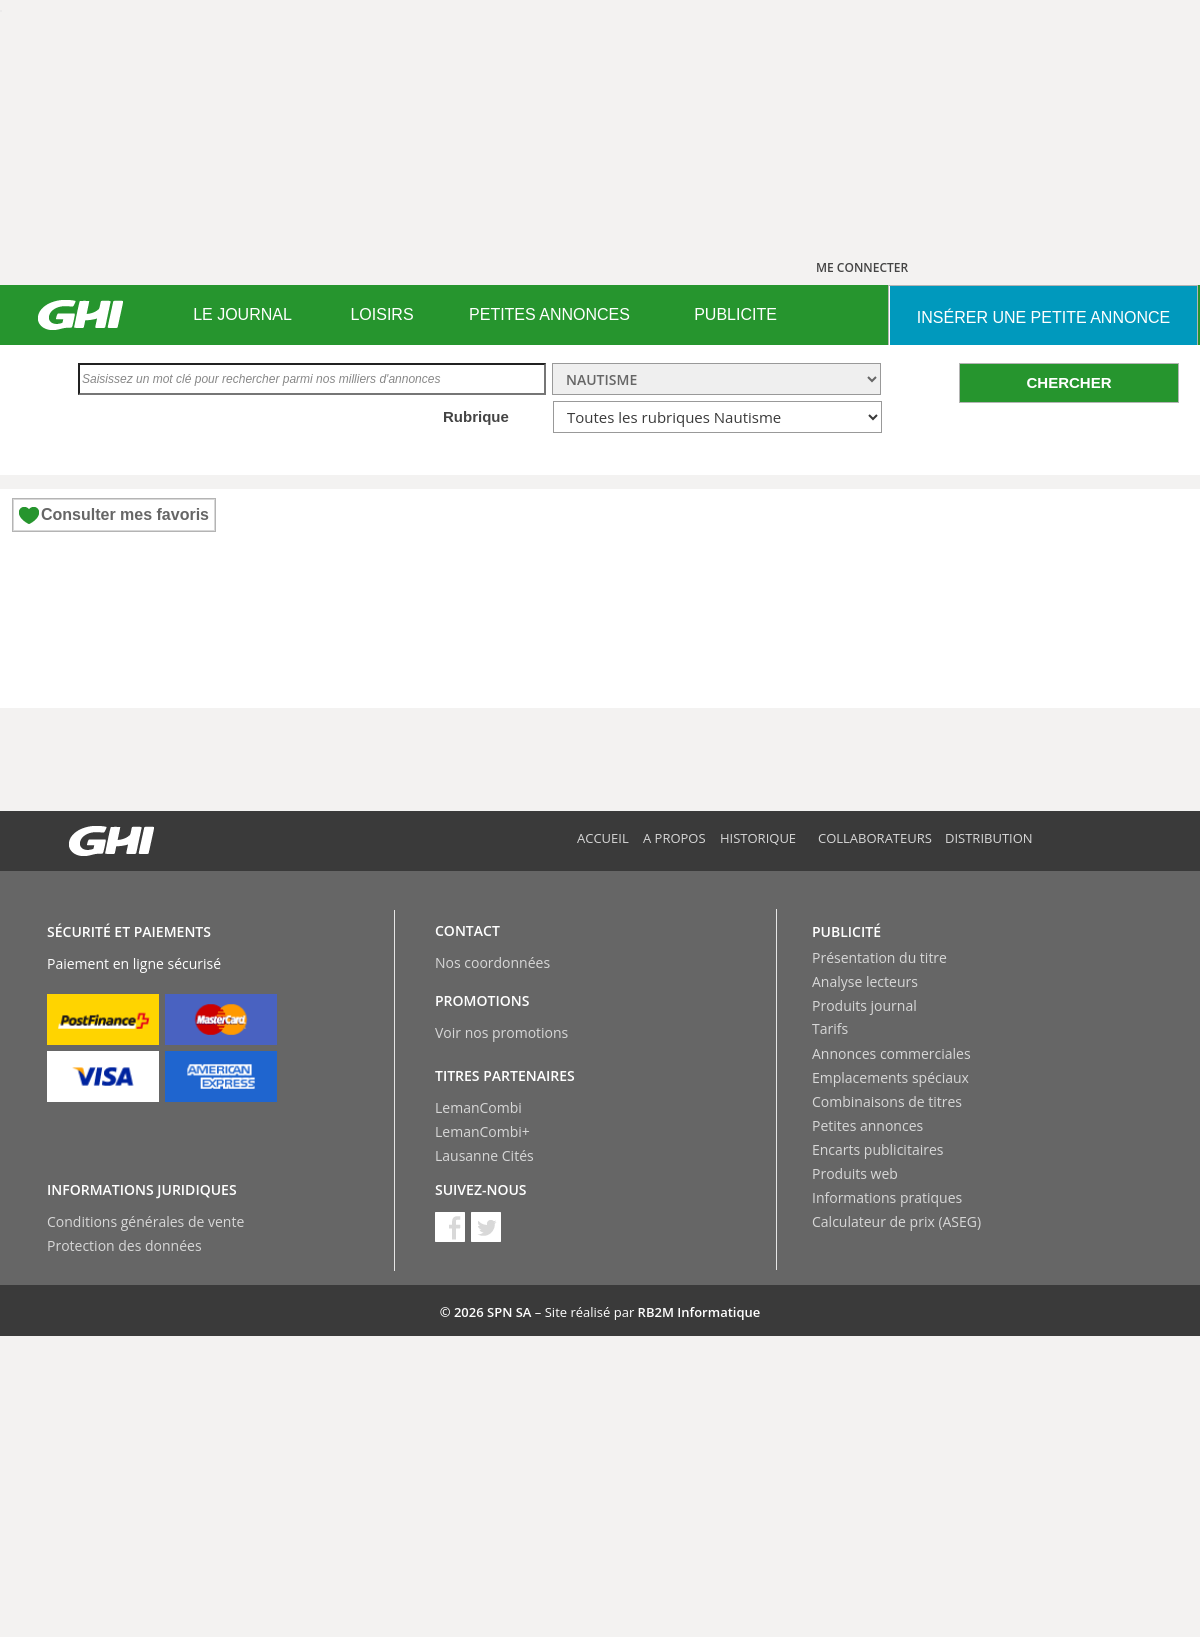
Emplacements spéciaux (890, 1077)
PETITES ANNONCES (549, 314)
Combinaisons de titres (887, 1101)
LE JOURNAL (242, 314)
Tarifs (830, 1028)
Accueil (603, 838)
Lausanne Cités (484, 1155)
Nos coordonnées (492, 962)
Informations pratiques (887, 1197)
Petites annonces (867, 1125)
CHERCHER (1068, 382)
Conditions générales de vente (145, 1221)
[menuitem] (242, 315)
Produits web (855, 1173)
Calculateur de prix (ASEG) (896, 1221)
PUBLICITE (735, 314)
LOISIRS (381, 314)
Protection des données (124, 1245)
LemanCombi (478, 1107)
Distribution (989, 838)
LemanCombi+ (482, 1131)
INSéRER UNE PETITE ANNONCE (1043, 317)
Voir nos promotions (501, 1032)
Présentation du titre (879, 957)
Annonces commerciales (891, 1053)
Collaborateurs (875, 838)
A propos (674, 838)
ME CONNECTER (862, 267)
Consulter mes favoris (125, 514)
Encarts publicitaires (877, 1149)
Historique (758, 838)
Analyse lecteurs (865, 981)
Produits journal (864, 1005)
